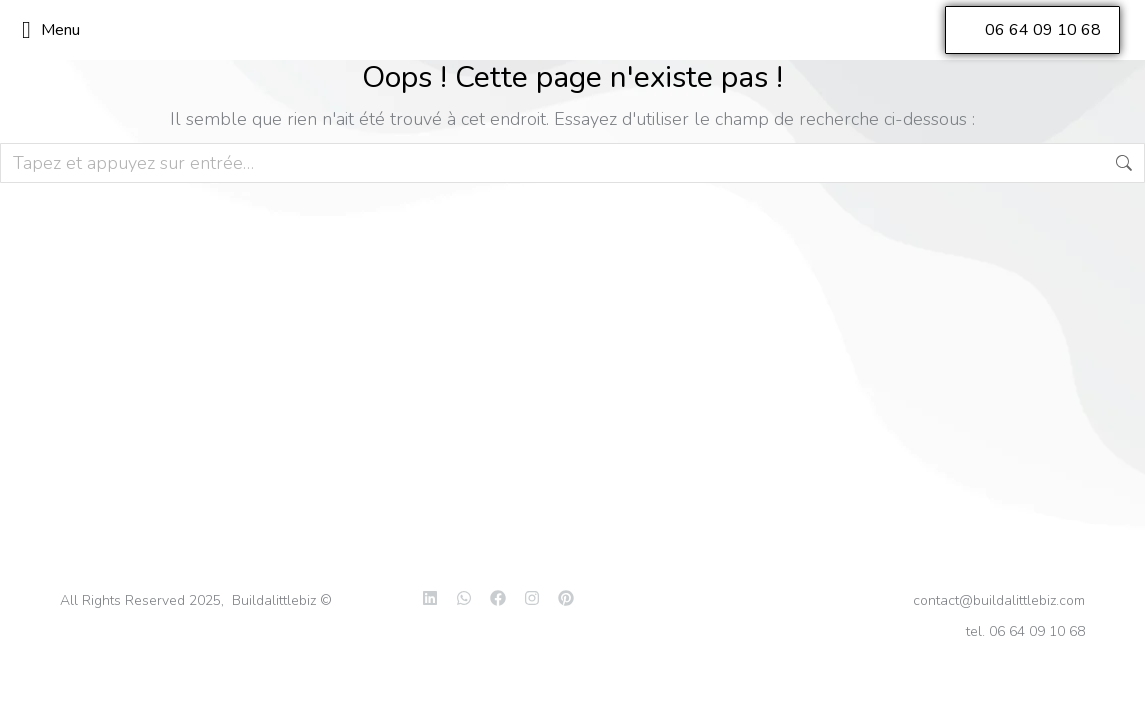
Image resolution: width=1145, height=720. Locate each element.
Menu (51, 30)
